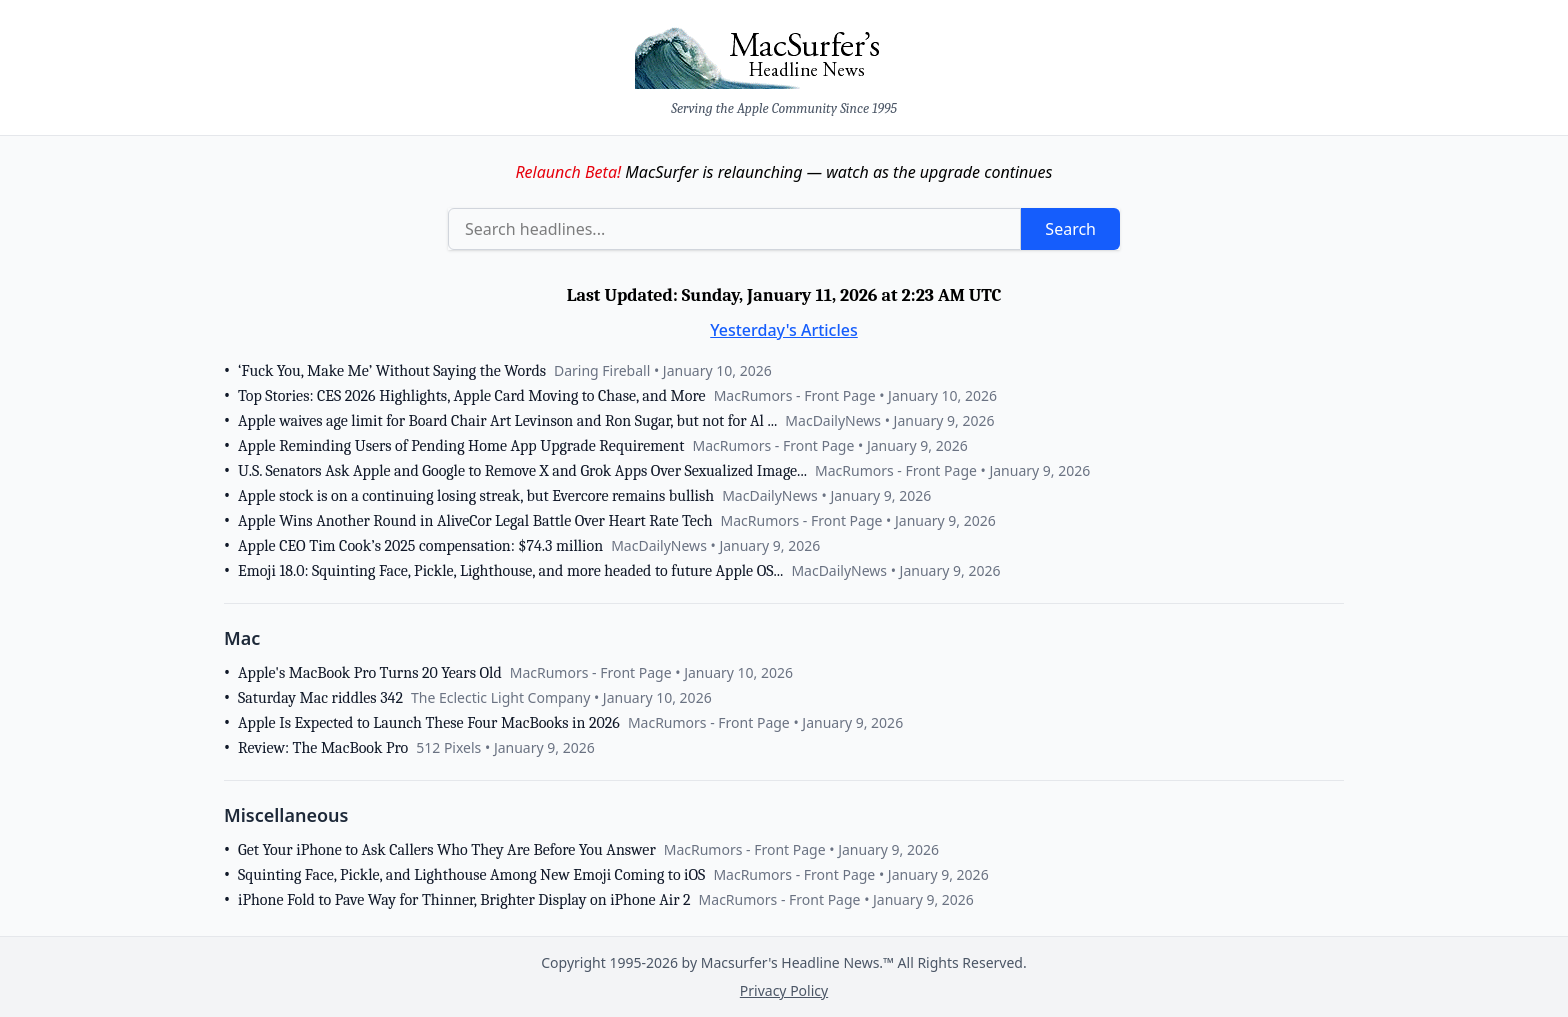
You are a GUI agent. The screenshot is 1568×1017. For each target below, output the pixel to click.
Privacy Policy (784, 990)
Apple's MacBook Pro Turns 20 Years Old (370, 673)
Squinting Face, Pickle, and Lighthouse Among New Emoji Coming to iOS (471, 875)
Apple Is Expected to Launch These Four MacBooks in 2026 (429, 723)
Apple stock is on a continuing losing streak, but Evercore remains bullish (476, 496)
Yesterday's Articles (784, 330)
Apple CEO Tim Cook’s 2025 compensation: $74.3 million (420, 546)
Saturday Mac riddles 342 (320, 698)
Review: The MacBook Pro (323, 748)
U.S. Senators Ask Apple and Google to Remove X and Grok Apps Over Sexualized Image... (522, 471)
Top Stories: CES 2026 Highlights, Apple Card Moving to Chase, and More (472, 396)
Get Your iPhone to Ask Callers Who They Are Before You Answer (447, 850)
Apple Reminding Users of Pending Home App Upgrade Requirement (461, 446)
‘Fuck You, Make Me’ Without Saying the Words (392, 371)
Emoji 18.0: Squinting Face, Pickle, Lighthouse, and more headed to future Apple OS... (510, 571)
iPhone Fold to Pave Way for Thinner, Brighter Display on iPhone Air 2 (464, 900)
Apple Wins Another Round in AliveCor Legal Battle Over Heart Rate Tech (475, 521)
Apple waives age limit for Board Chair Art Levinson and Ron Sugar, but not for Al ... (507, 421)
